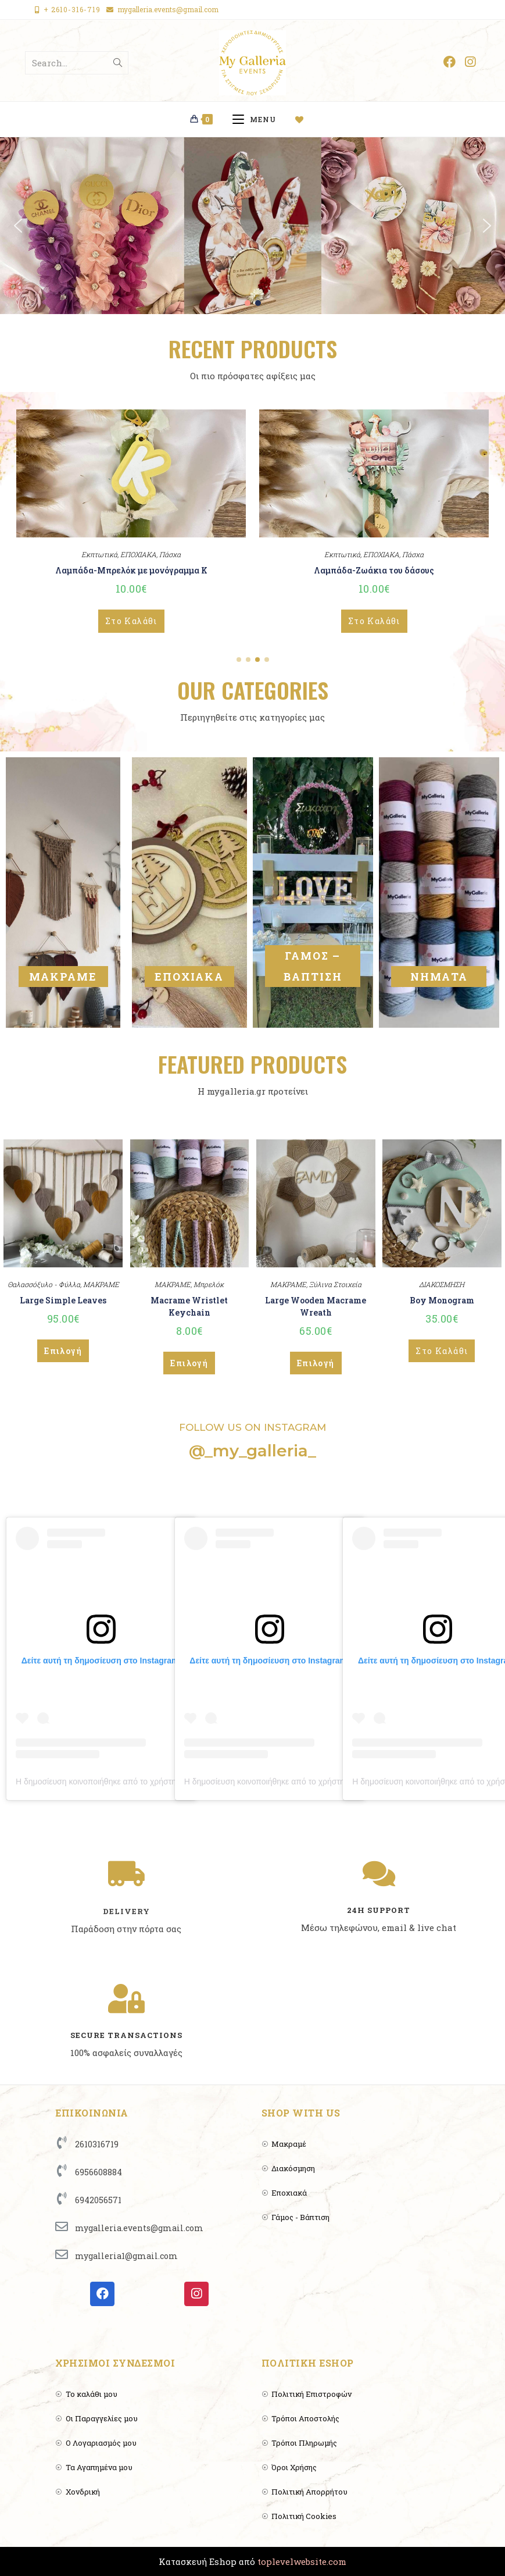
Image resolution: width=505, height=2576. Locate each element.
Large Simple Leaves (63, 1300)
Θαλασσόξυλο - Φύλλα (44, 1284)
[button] (18, 225)
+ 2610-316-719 (72, 9)
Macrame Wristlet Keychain (189, 1306)
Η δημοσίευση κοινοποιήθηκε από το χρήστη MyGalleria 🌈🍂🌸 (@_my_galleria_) (166, 1781)
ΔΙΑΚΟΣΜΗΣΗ (441, 1284)
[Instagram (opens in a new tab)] (470, 62)
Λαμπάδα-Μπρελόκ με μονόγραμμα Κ (131, 570)
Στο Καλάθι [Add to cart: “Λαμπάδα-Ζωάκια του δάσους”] (374, 620)
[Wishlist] (304, 119)
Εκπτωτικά (99, 554)
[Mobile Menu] (258, 119)
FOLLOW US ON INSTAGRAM (252, 1427)
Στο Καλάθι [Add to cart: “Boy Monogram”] (442, 1350)
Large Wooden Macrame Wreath (315, 1306)
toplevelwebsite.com (301, 2561)
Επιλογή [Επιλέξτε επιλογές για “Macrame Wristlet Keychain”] (189, 1363)
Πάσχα (170, 554)
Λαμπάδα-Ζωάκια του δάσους (374, 570)
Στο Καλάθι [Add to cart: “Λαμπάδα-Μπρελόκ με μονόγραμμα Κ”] (131, 620)
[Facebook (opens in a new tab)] (449, 62)
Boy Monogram (442, 1300)
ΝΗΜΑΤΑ (439, 977)
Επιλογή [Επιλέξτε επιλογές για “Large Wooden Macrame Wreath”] (316, 1363)
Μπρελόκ (209, 1284)
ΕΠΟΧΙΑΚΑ (138, 554)
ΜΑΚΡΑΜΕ (63, 977)
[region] (252, 225)
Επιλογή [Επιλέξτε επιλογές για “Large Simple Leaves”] (63, 1350)
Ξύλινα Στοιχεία (335, 1284)
